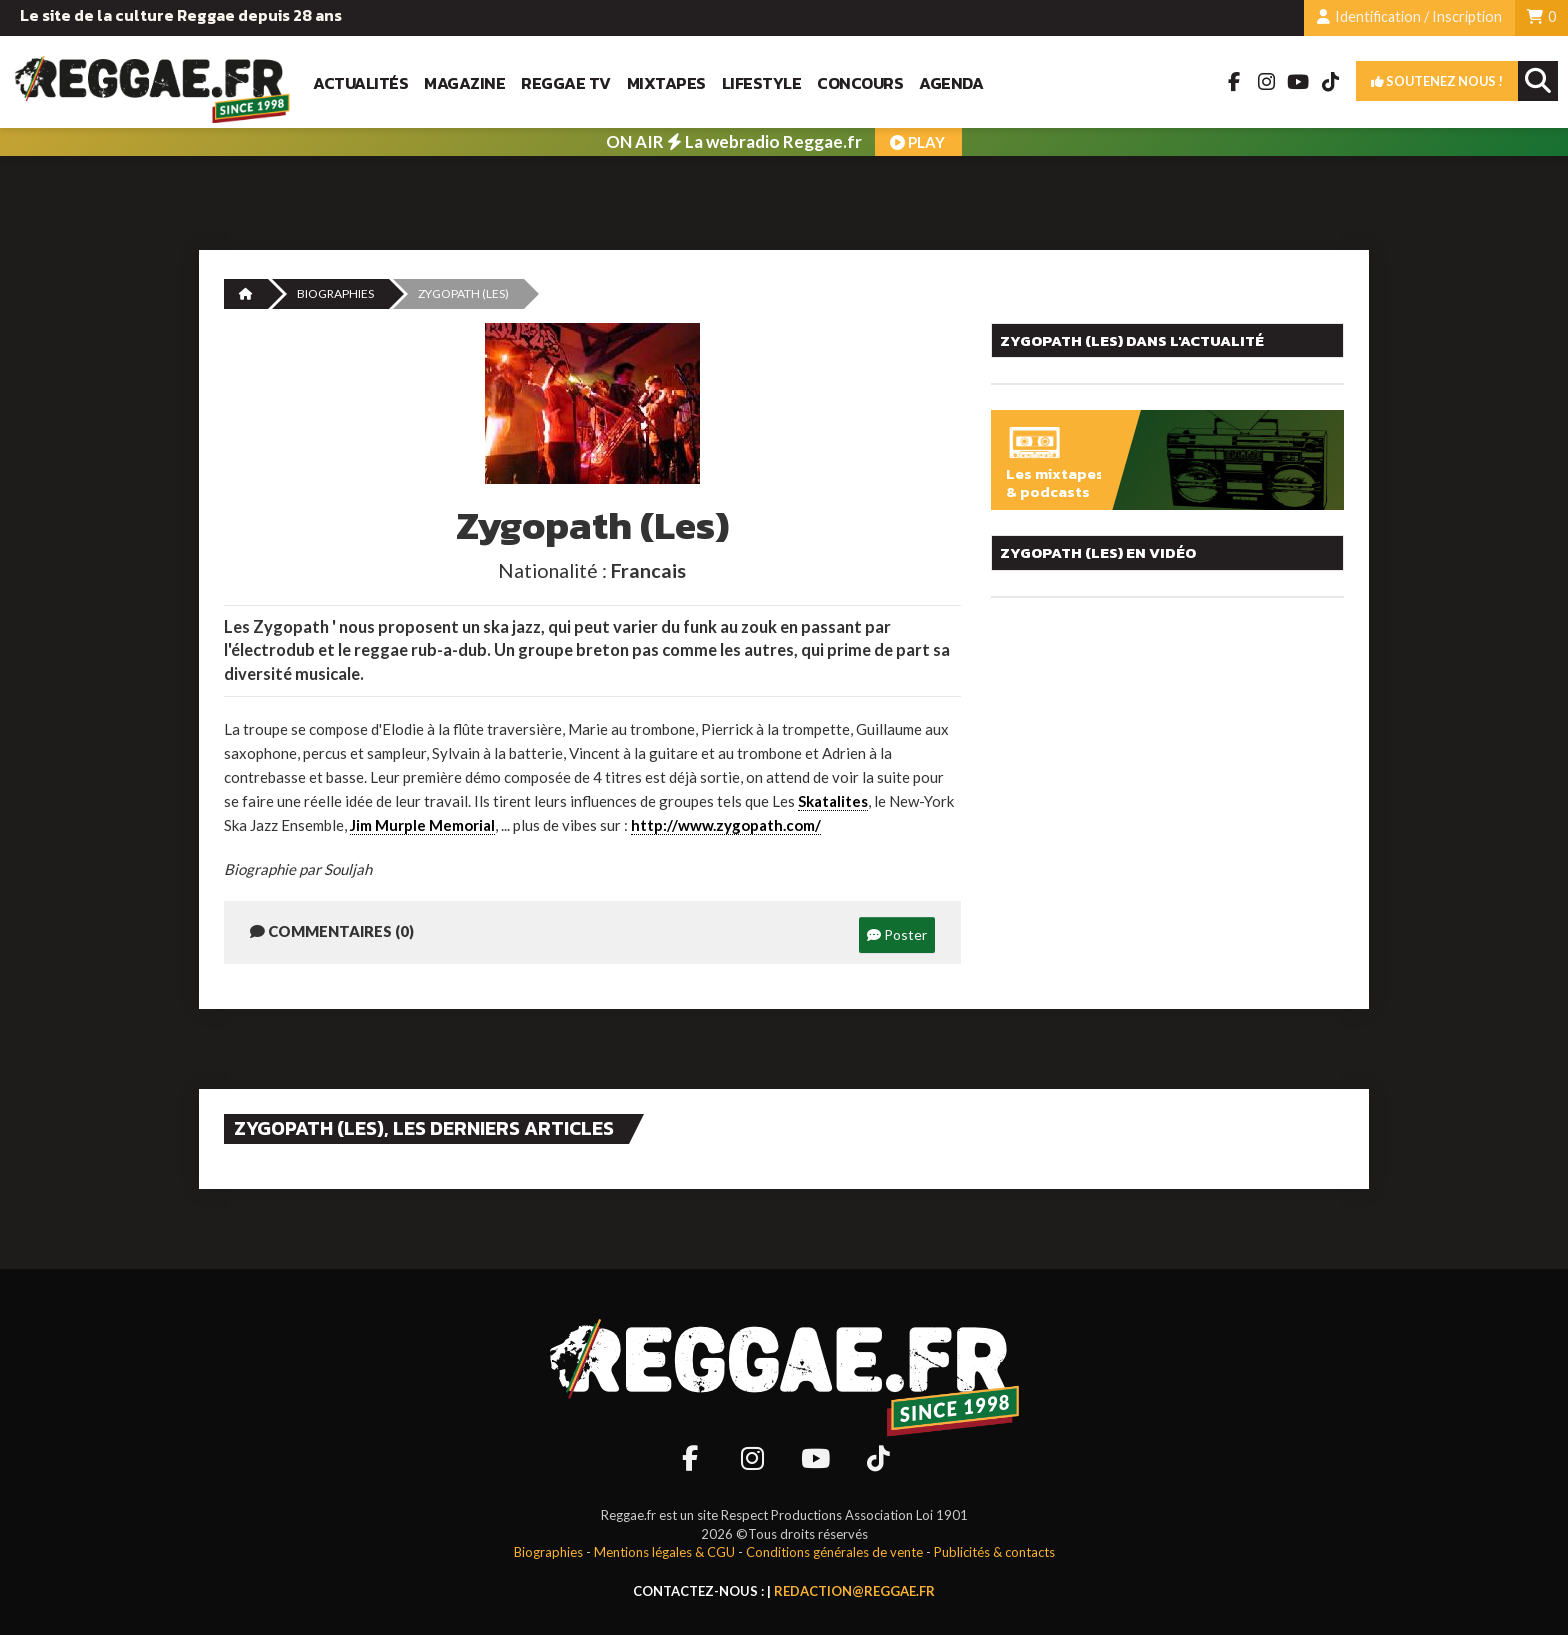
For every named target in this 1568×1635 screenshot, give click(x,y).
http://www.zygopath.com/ (726, 825)
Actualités (360, 83)
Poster (897, 934)
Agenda (951, 83)
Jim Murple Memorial (422, 825)
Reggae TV (566, 83)
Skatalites (833, 801)
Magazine (464, 83)
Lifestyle (762, 83)
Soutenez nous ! (1437, 81)
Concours (860, 83)
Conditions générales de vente (834, 1552)
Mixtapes (666, 83)
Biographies (335, 293)
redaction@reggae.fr (854, 1591)
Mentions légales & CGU (664, 1552)
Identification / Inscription (1409, 16)
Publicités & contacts (994, 1552)
